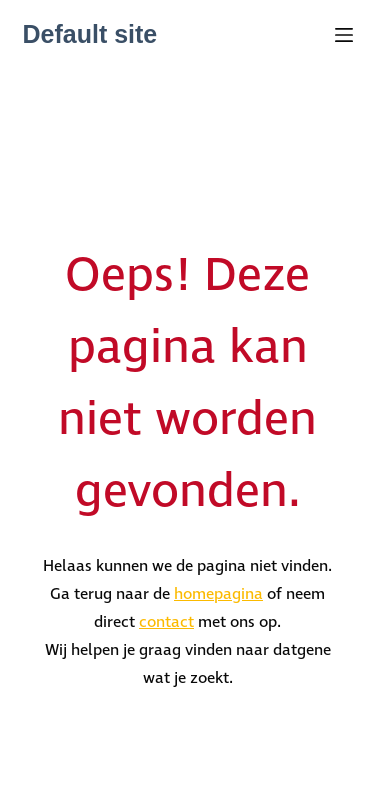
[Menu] (344, 35)
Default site (90, 34)
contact (166, 622)
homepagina (218, 594)
